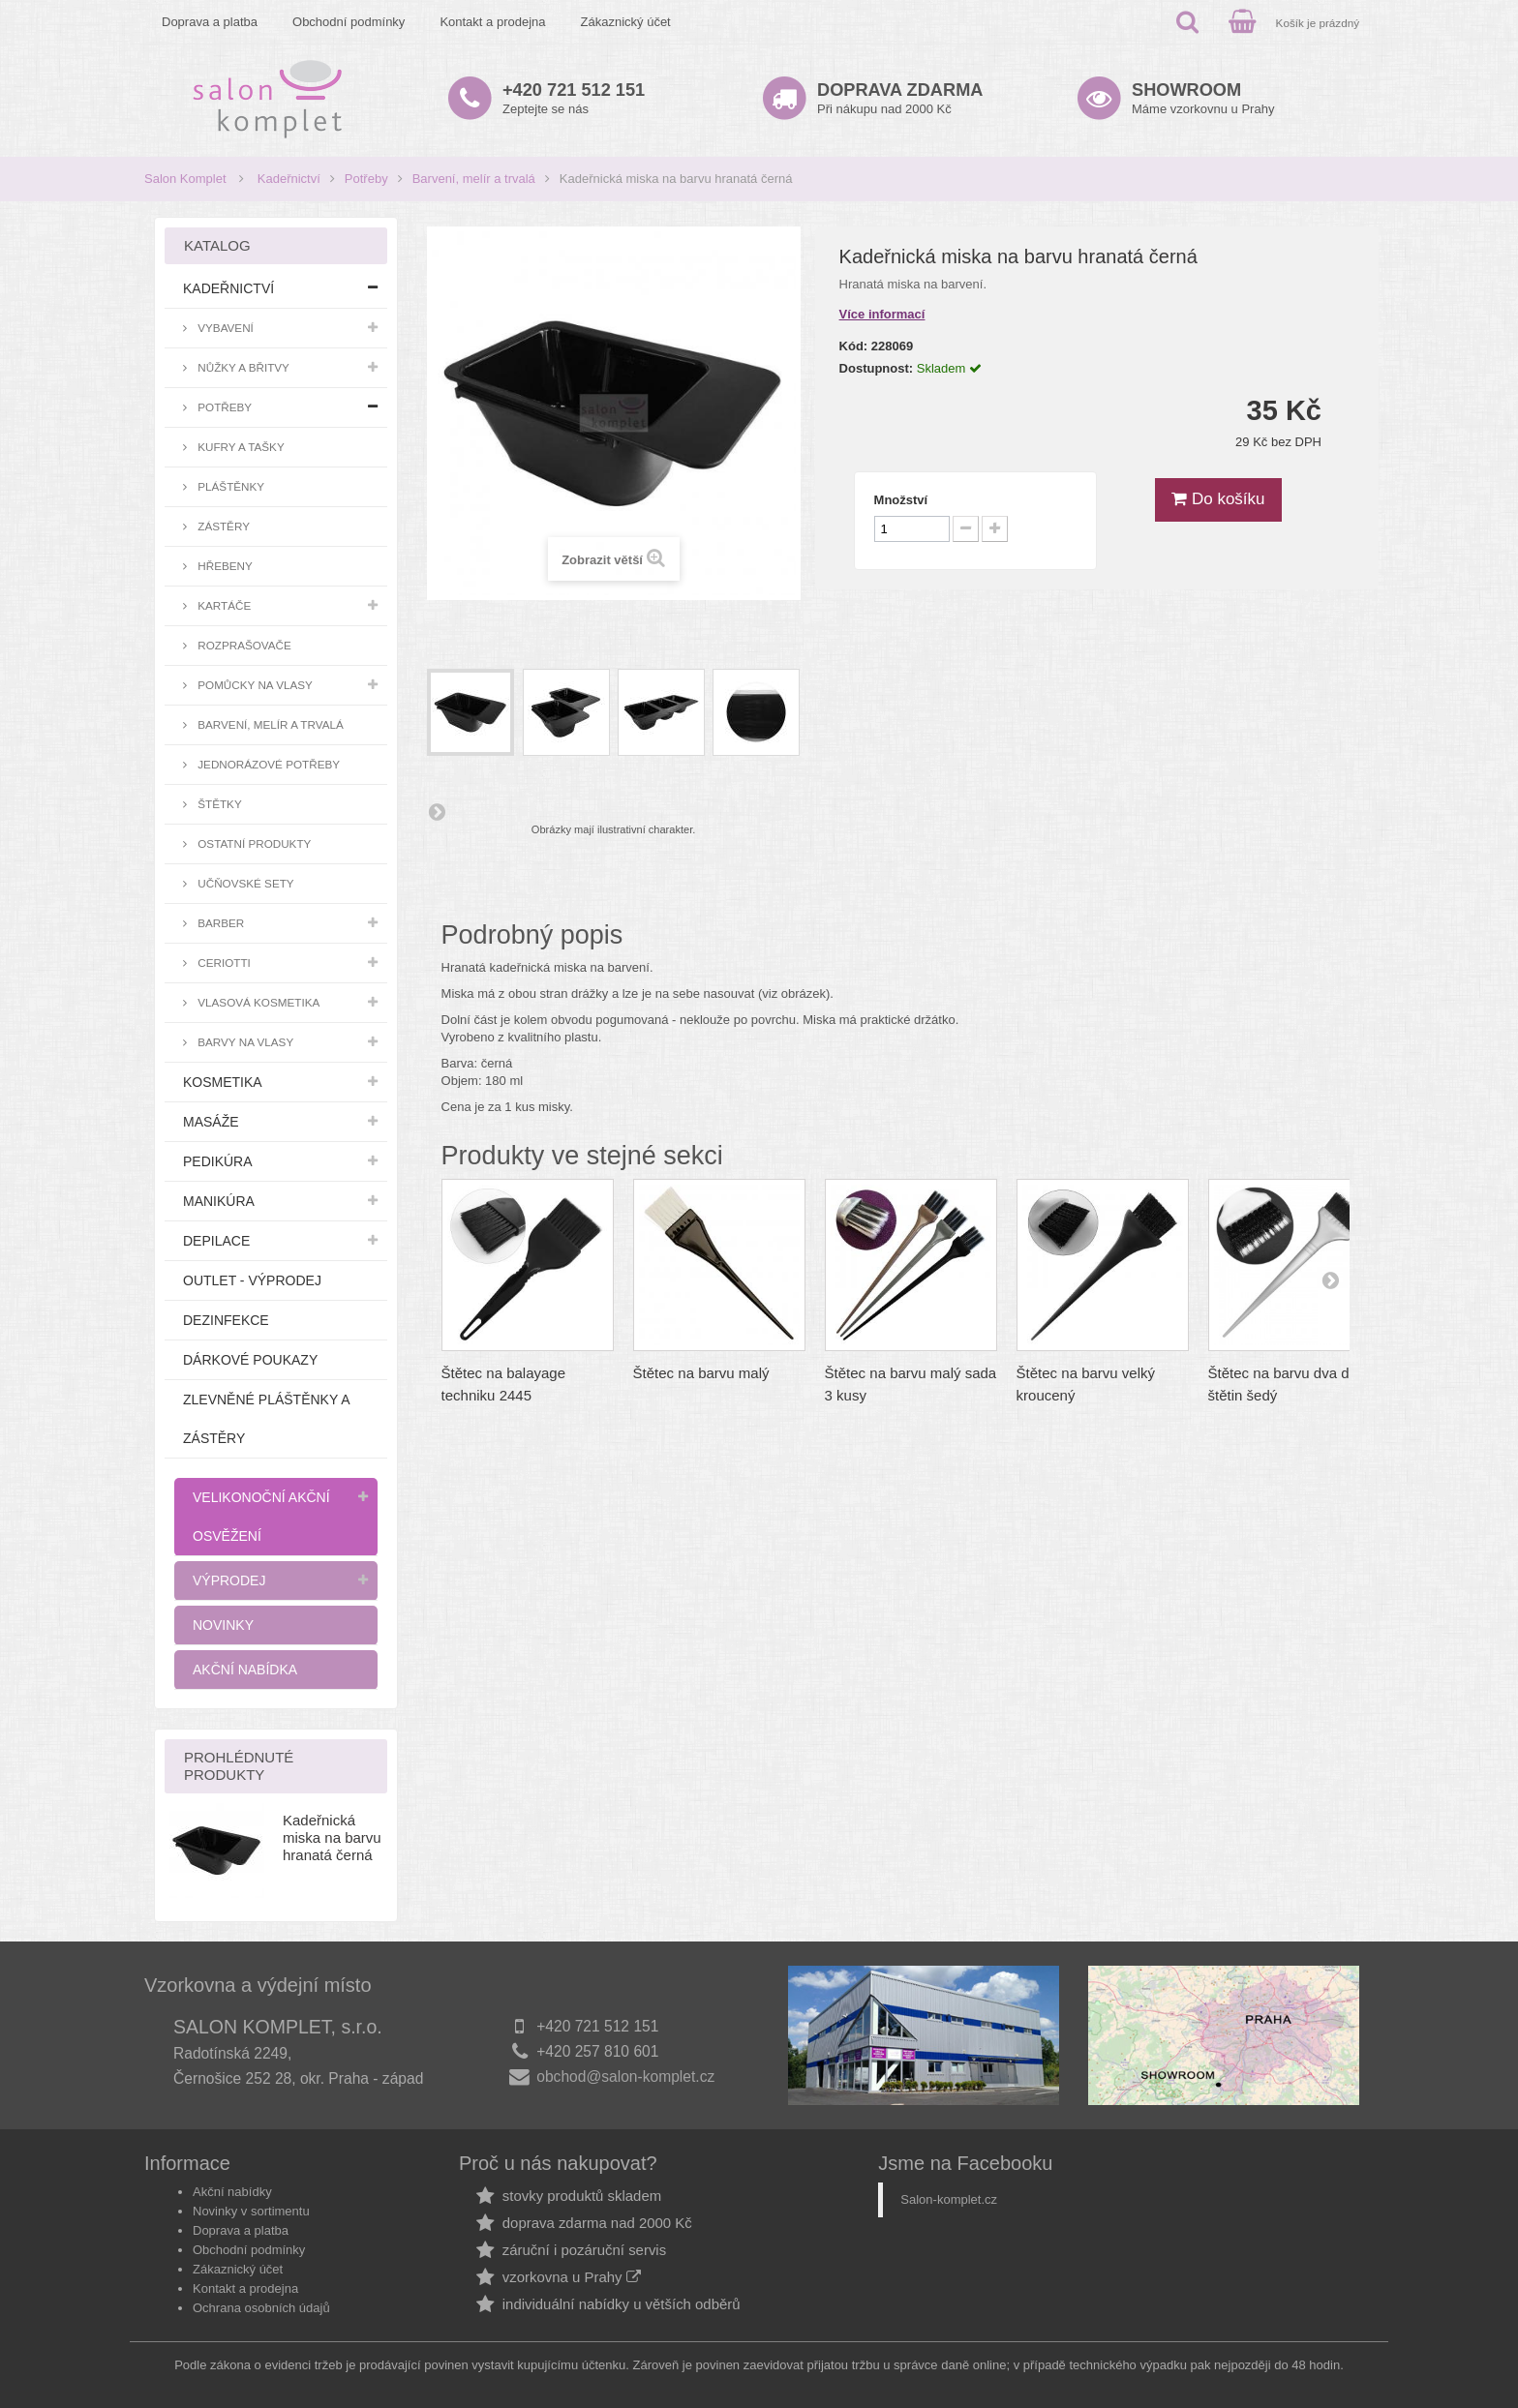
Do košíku (1217, 499)
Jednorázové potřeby (267, 764)
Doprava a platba (210, 22)
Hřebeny (224, 565)
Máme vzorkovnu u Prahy (1203, 98)
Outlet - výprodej (252, 1280)
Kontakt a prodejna (492, 22)
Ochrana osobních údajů (261, 2308)
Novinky (223, 1625)
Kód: (853, 346)
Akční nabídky (232, 2191)
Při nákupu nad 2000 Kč (900, 98)
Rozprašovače (243, 645)
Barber (219, 923)
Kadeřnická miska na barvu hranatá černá (332, 1837)
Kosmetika (222, 1082)
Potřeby (366, 178)
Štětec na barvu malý (701, 1373)
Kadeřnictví (289, 178)
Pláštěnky (229, 486)
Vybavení (224, 327)
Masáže (211, 1121)
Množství (901, 500)
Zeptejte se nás (573, 98)
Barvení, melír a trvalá (473, 178)
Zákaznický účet (626, 22)
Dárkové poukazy (250, 1360)
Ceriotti (223, 962)
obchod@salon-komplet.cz (625, 2076)
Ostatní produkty (253, 843)
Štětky (218, 804)
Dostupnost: (876, 368)
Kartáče (223, 605)
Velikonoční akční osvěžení (261, 1517)
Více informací (882, 314)
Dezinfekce (226, 1320)
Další (436, 811)
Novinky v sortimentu (251, 2211)
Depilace (216, 1241)
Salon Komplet (185, 178)
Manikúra (219, 1201)
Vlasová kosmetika (257, 1002)
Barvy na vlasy (244, 1042)
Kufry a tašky (240, 446)
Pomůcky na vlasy (254, 684)
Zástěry (222, 526)
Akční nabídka (245, 1669)
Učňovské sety (244, 883)
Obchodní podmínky (348, 22)
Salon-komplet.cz (948, 2199)
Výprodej (229, 1580)
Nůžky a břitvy (242, 367)
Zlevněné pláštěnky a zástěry (266, 1419)
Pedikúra (218, 1161)
